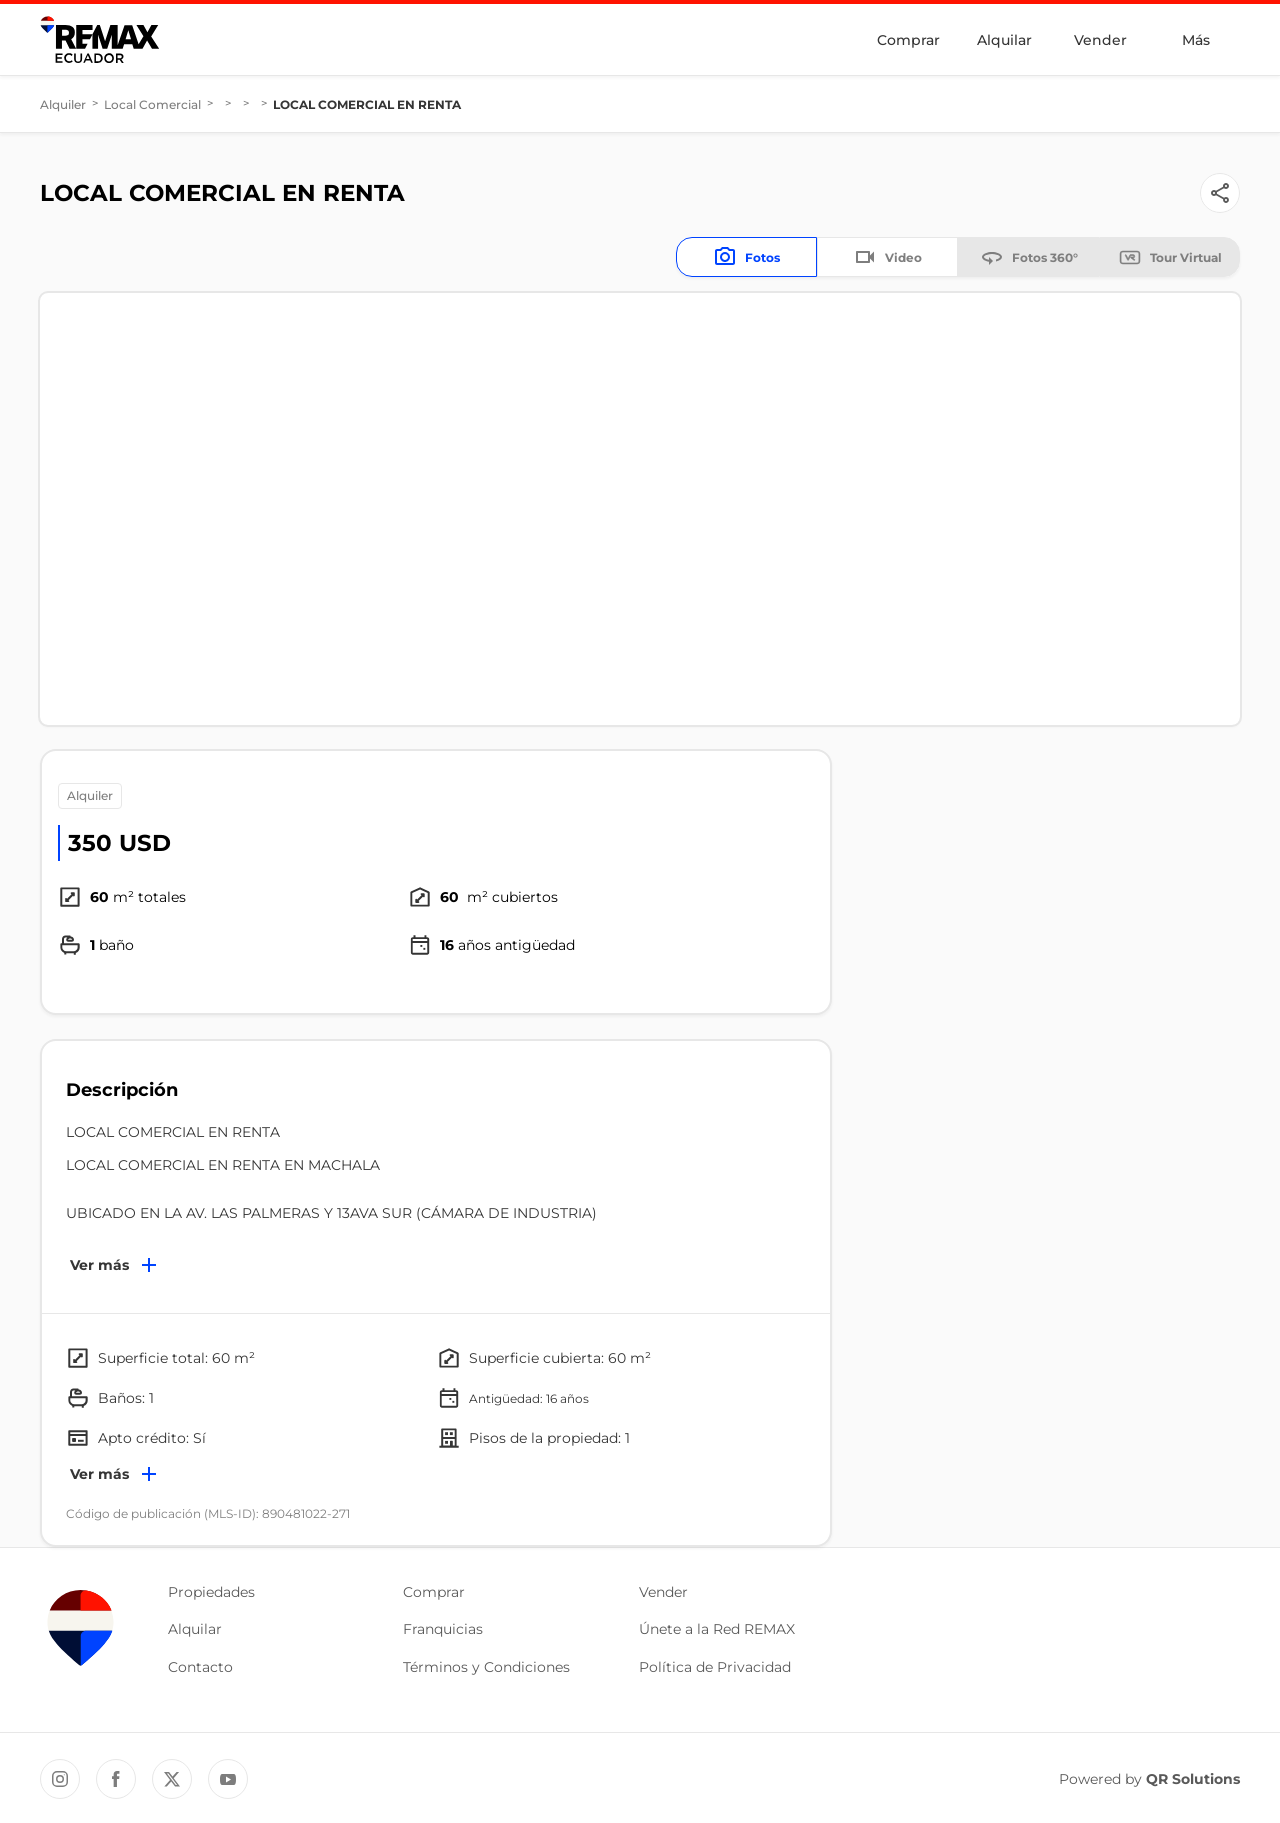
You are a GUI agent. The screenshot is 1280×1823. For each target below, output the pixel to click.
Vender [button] (663, 1592)
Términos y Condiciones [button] (486, 1667)
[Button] (1220, 193)
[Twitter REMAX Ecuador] (172, 1779)
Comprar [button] (434, 1592)
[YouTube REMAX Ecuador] (228, 1779)
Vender (1100, 40)
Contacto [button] (200, 1667)
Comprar (908, 40)
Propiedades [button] (211, 1592)
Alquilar (1004, 40)
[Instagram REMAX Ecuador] (60, 1779)
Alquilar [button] (195, 1629)
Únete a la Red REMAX (717, 1629)
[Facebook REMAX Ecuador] (116, 1779)
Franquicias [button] (443, 1629)
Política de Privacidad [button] (715, 1667)
